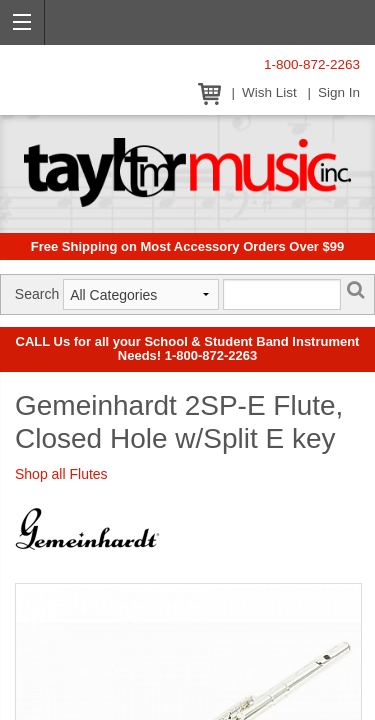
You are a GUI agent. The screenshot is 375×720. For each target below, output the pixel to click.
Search (37, 294)
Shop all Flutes (61, 474)
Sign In (339, 92)
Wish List (269, 92)
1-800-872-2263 (312, 64)
